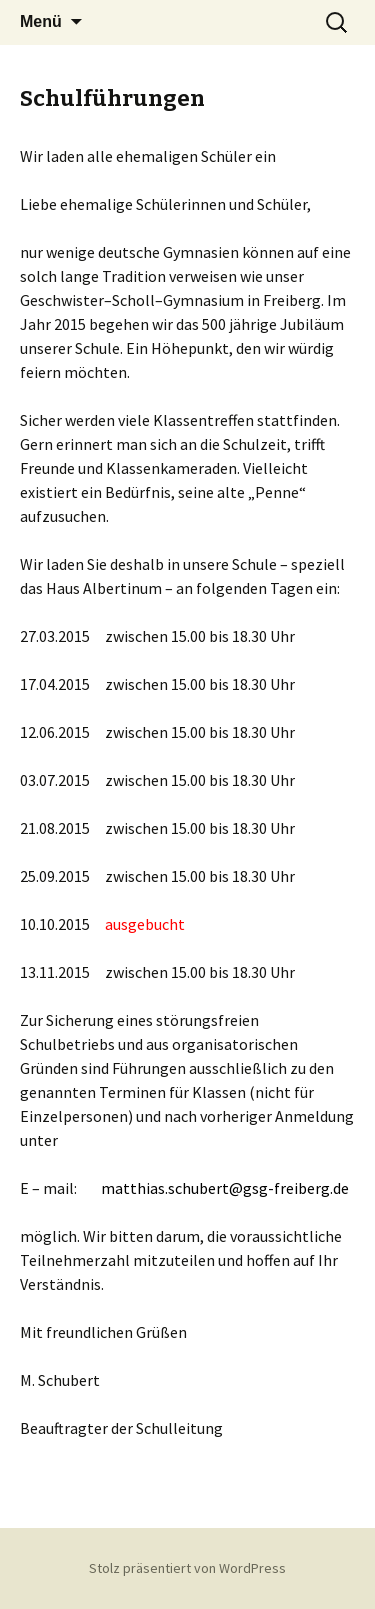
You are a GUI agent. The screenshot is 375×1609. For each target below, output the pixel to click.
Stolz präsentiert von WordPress (187, 1568)
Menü (41, 21)
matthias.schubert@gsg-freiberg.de (225, 1188)
